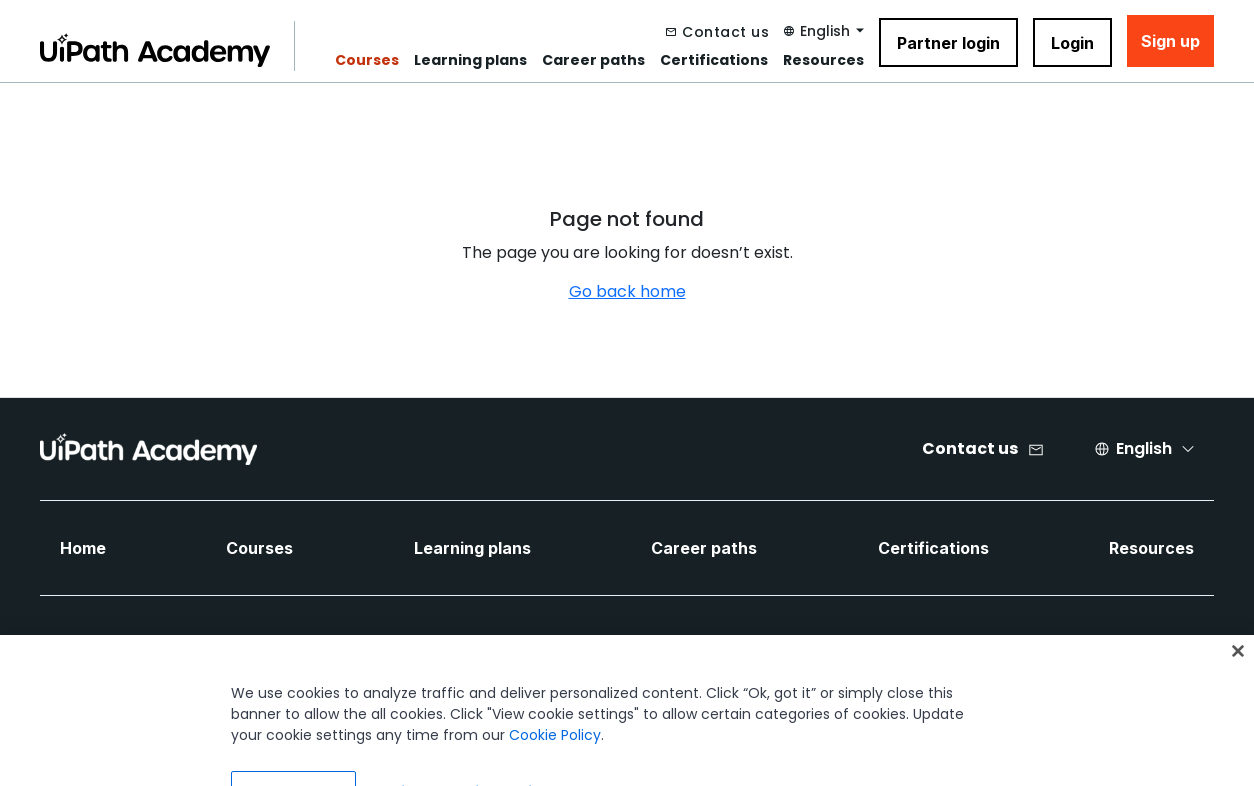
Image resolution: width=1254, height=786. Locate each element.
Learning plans (470, 60)
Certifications (714, 60)
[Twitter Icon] (694, 646)
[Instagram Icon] (794, 646)
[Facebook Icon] (594, 646)
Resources (823, 60)
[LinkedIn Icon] (644, 646)
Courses (367, 60)
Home (83, 548)
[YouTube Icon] (744, 646)
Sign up (1170, 41)
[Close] (1238, 665)
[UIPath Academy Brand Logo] (148, 449)
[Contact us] (717, 32)
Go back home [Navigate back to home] (627, 291)
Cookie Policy (555, 749)
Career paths (593, 60)
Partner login (948, 43)
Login (1072, 43)
